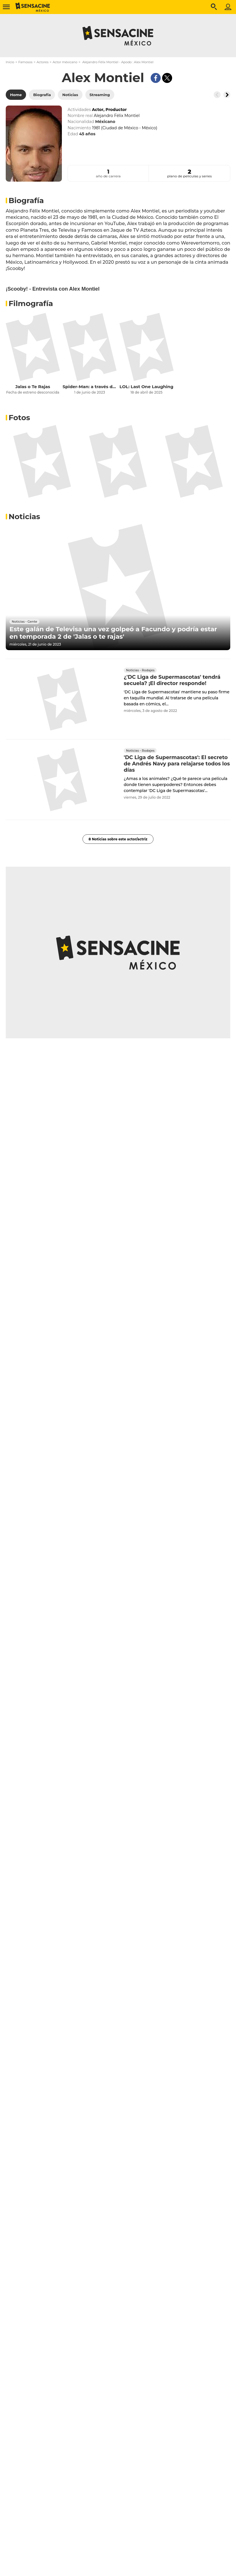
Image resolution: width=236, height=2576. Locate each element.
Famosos (25, 62)
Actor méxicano (65, 62)
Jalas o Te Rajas (32, 386)
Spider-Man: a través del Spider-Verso (90, 386)
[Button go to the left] (217, 94)
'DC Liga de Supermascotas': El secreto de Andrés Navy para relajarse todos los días (177, 764)
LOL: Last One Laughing (146, 386)
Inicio (10, 62)
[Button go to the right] (226, 94)
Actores (43, 62)
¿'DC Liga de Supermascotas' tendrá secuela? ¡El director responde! (172, 680)
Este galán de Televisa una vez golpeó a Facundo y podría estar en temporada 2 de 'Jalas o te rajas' (113, 633)
